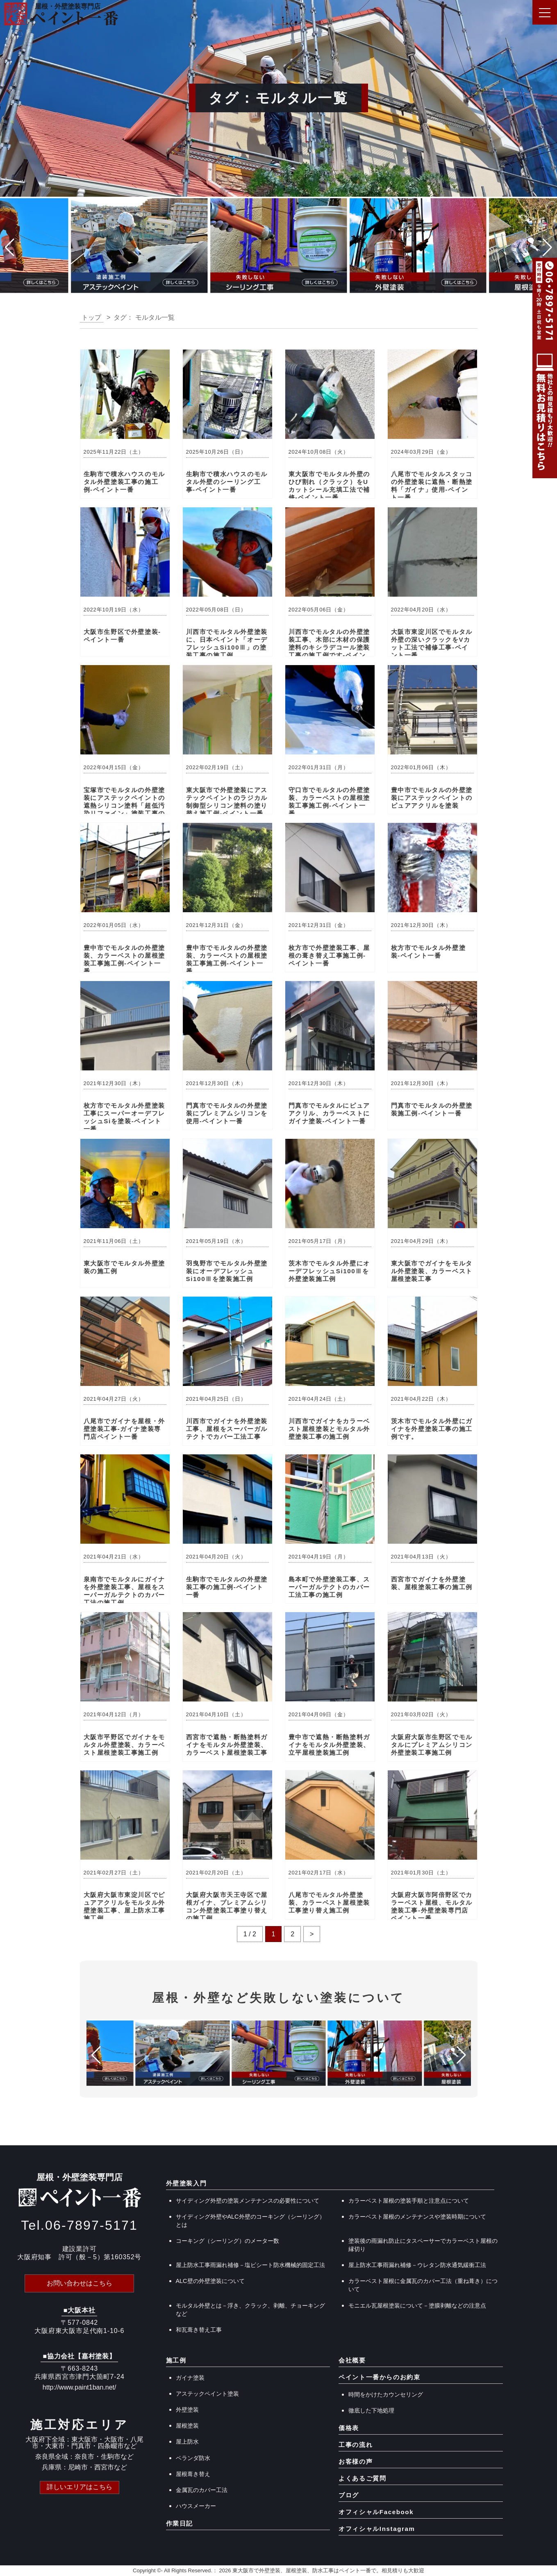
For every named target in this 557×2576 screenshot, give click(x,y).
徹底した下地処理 (371, 2410)
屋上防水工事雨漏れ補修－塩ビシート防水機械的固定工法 (250, 2265)
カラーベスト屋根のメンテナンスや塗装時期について (417, 2216)
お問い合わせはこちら (79, 2283)
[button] (9, 248)
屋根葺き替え (193, 2474)
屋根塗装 (187, 2425)
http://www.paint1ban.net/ (79, 2387)
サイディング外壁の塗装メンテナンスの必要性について (247, 2200)
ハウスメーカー (196, 2506)
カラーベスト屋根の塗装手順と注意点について (408, 2200)
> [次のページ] (312, 1934)
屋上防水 (187, 2441)
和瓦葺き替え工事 (199, 2329)
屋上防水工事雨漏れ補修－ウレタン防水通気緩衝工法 (417, 2265)
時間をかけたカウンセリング (385, 2394)
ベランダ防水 (193, 2458)
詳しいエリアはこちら (79, 2486)
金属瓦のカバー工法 (201, 2490)
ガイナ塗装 (190, 2377)
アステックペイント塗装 (207, 2393)
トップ (91, 317)
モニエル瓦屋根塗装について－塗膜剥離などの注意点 (417, 2305)
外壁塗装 (187, 2409)
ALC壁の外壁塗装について (210, 2281)
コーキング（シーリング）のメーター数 (227, 2241)
